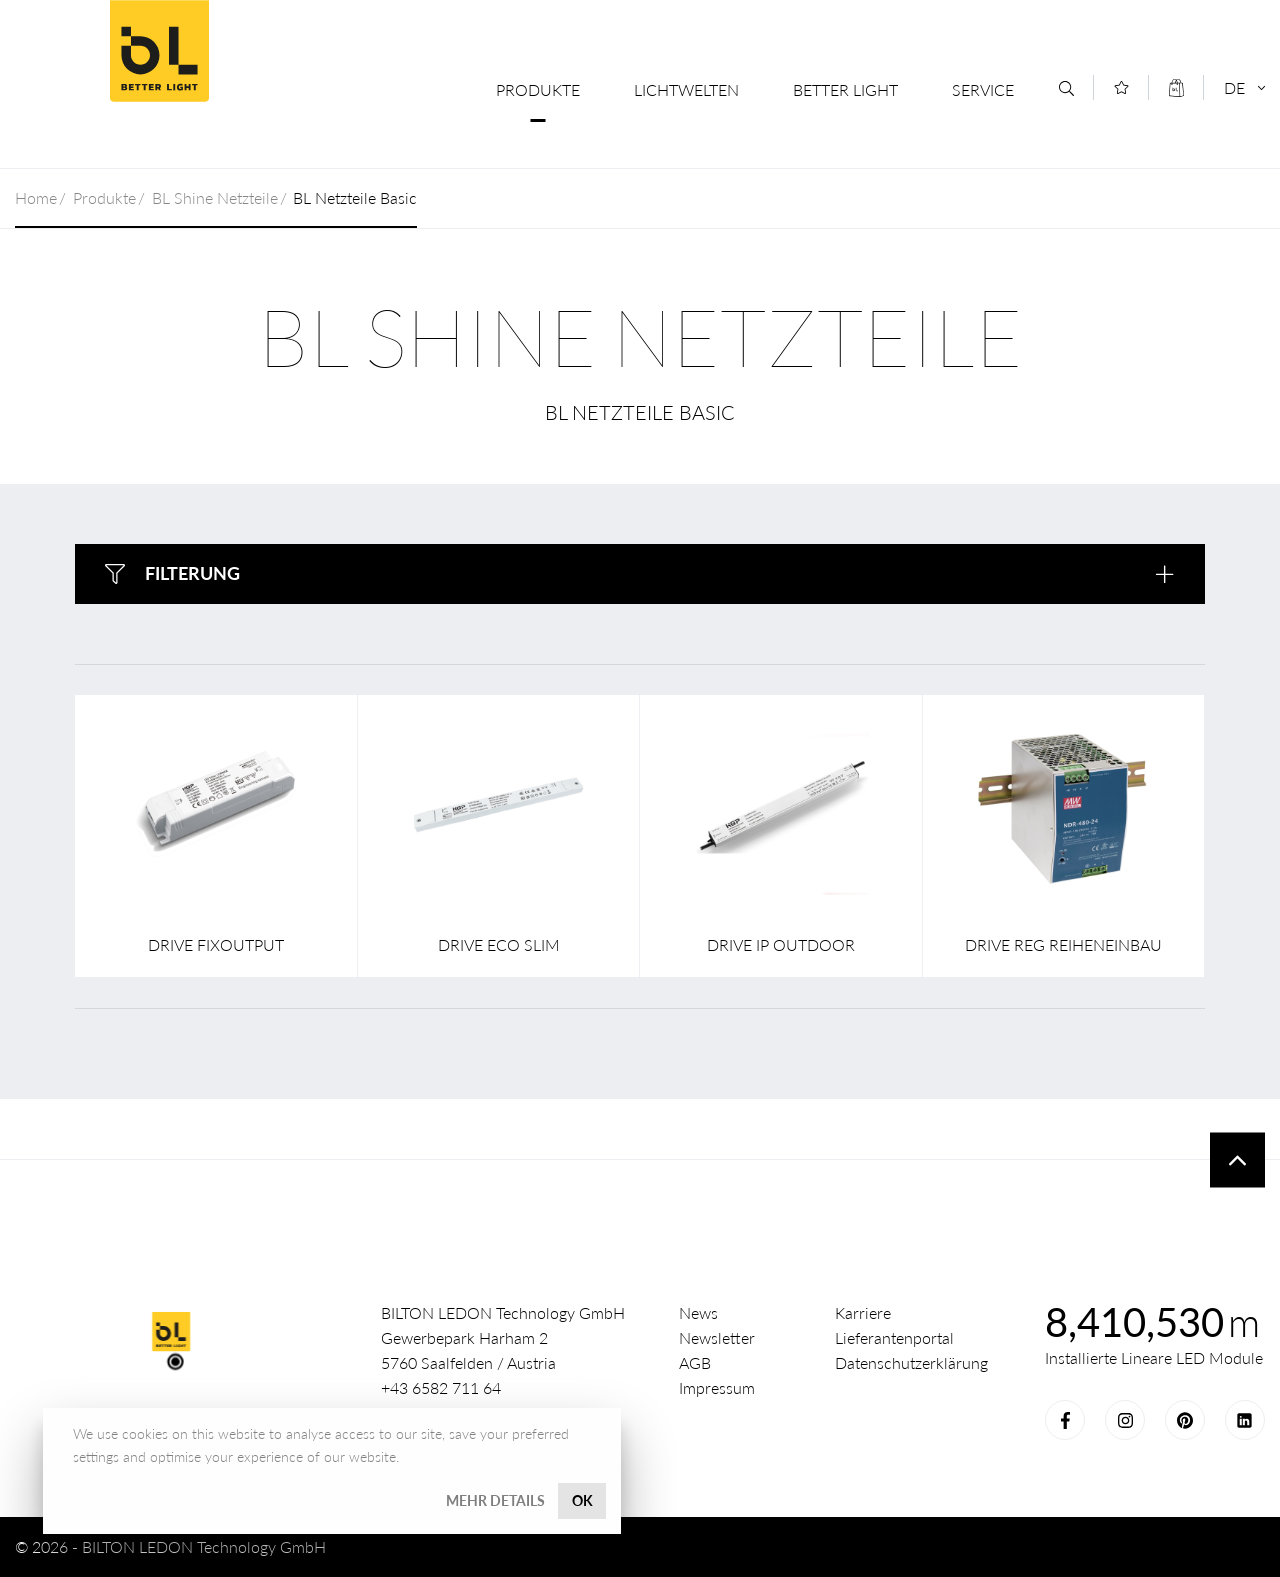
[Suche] (1066, 88)
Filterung (192, 573)
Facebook (1065, 1420)
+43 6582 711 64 (441, 1387)
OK (582, 1500)
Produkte (538, 89)
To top (1237, 1160)
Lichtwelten (686, 89)
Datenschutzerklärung (911, 1362)
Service (983, 89)
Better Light (159, 51)
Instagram (1125, 1420)
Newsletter (717, 1337)
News (698, 1312)
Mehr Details (495, 1500)
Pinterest (1185, 1420)
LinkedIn (1245, 1420)
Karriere (863, 1312)
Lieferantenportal (894, 1337)
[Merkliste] (1121, 87)
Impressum (717, 1387)
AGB (695, 1362)
